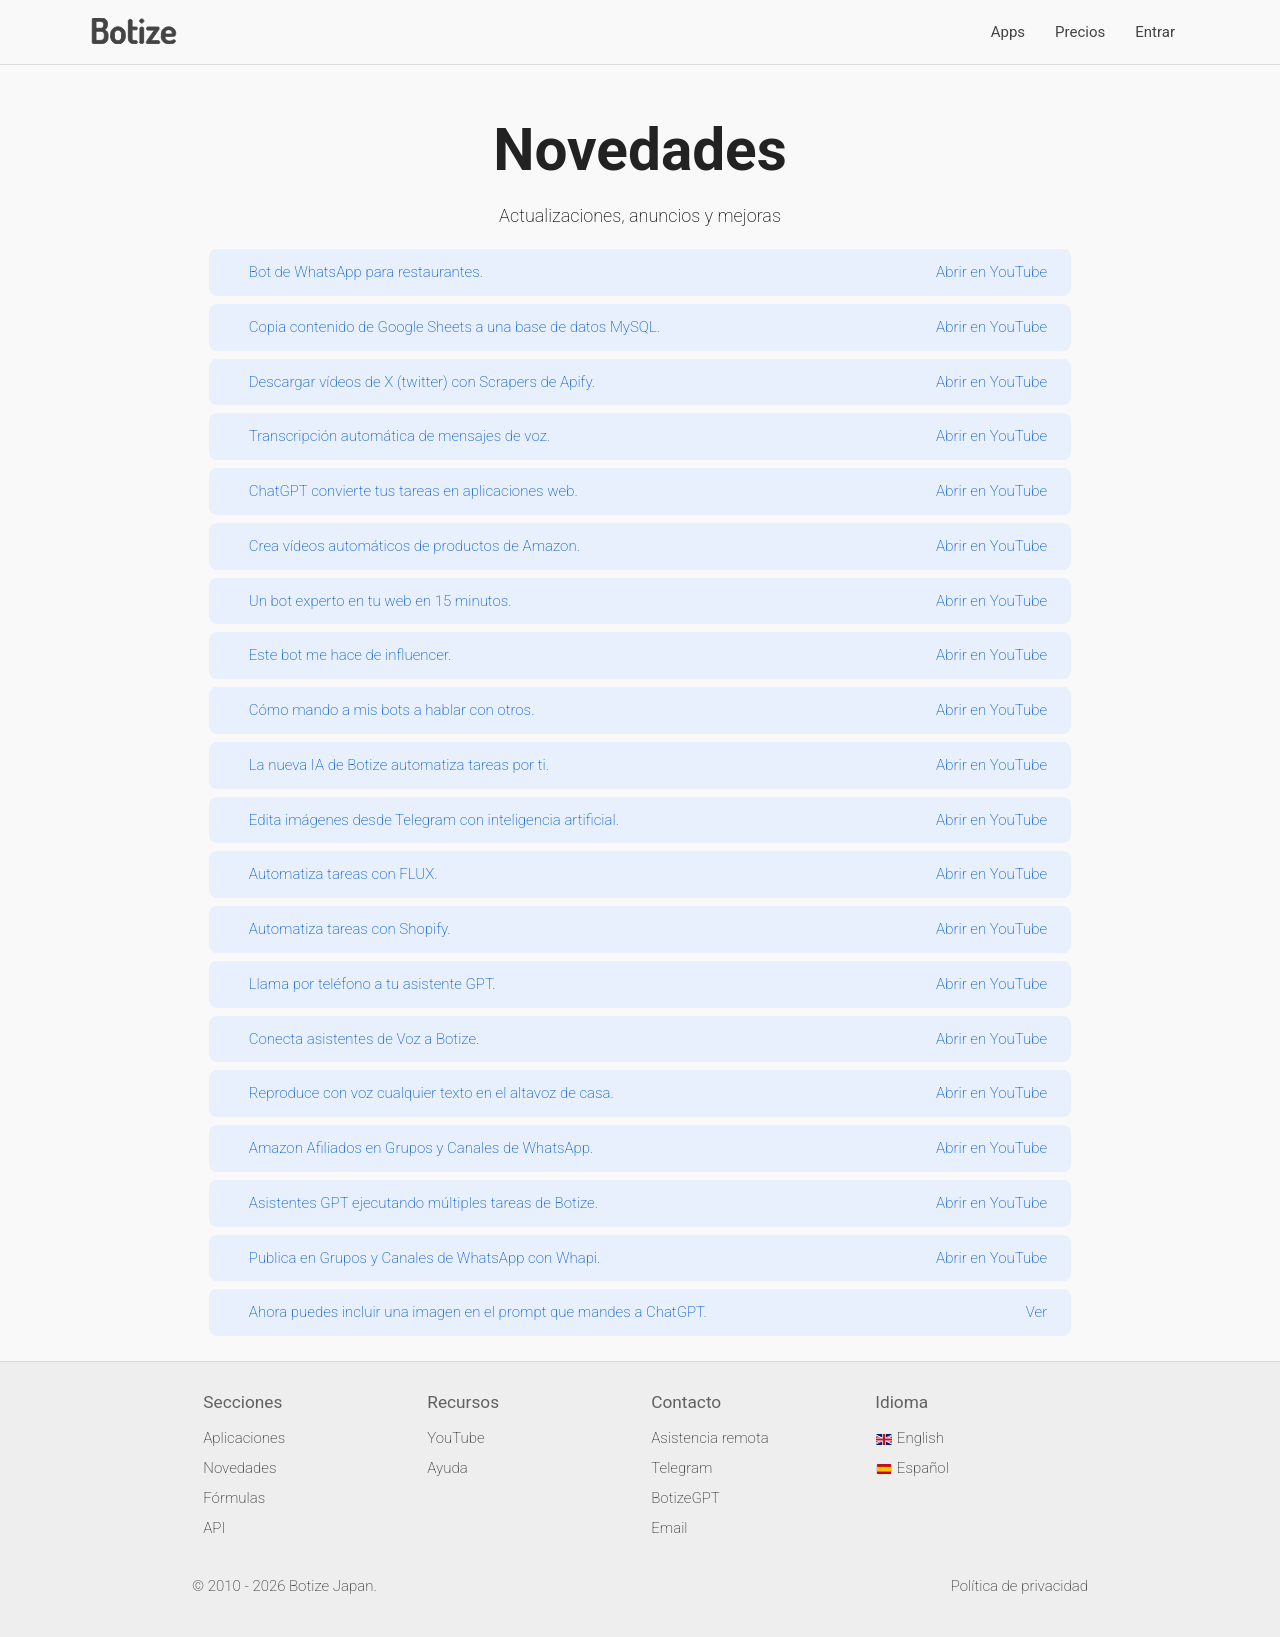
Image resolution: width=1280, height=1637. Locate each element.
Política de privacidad (1019, 1586)
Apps (1008, 32)
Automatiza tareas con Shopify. (350, 929)
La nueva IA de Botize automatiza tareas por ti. (399, 765)
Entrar (1155, 32)
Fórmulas (234, 1498)
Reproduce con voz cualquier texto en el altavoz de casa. (431, 1093)
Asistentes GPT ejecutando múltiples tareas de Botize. (423, 1203)
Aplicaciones (244, 1438)
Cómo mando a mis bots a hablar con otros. (392, 710)
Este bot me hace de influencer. (350, 655)
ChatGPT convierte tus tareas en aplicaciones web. (413, 491)
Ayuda (447, 1468)
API (214, 1528)
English (909, 1438)
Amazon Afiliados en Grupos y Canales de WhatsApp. (421, 1148)
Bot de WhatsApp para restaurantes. (366, 272)
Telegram (681, 1468)
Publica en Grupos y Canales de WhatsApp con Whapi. (425, 1258)
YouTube (455, 1438)
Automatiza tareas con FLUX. (343, 874)
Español (912, 1468)
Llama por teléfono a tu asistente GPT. (372, 984)
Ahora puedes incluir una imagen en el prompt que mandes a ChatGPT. (478, 1312)
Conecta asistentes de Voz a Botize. (364, 1039)
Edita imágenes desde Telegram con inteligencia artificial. (434, 820)
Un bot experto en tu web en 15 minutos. (380, 601)
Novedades (239, 1468)
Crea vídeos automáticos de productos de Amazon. (414, 546)
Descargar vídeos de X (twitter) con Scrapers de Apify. (422, 382)
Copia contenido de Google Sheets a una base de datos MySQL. (454, 327)
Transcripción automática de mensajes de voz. (399, 436)
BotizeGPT (685, 1498)
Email (669, 1528)
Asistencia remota (709, 1438)
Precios (1080, 32)
